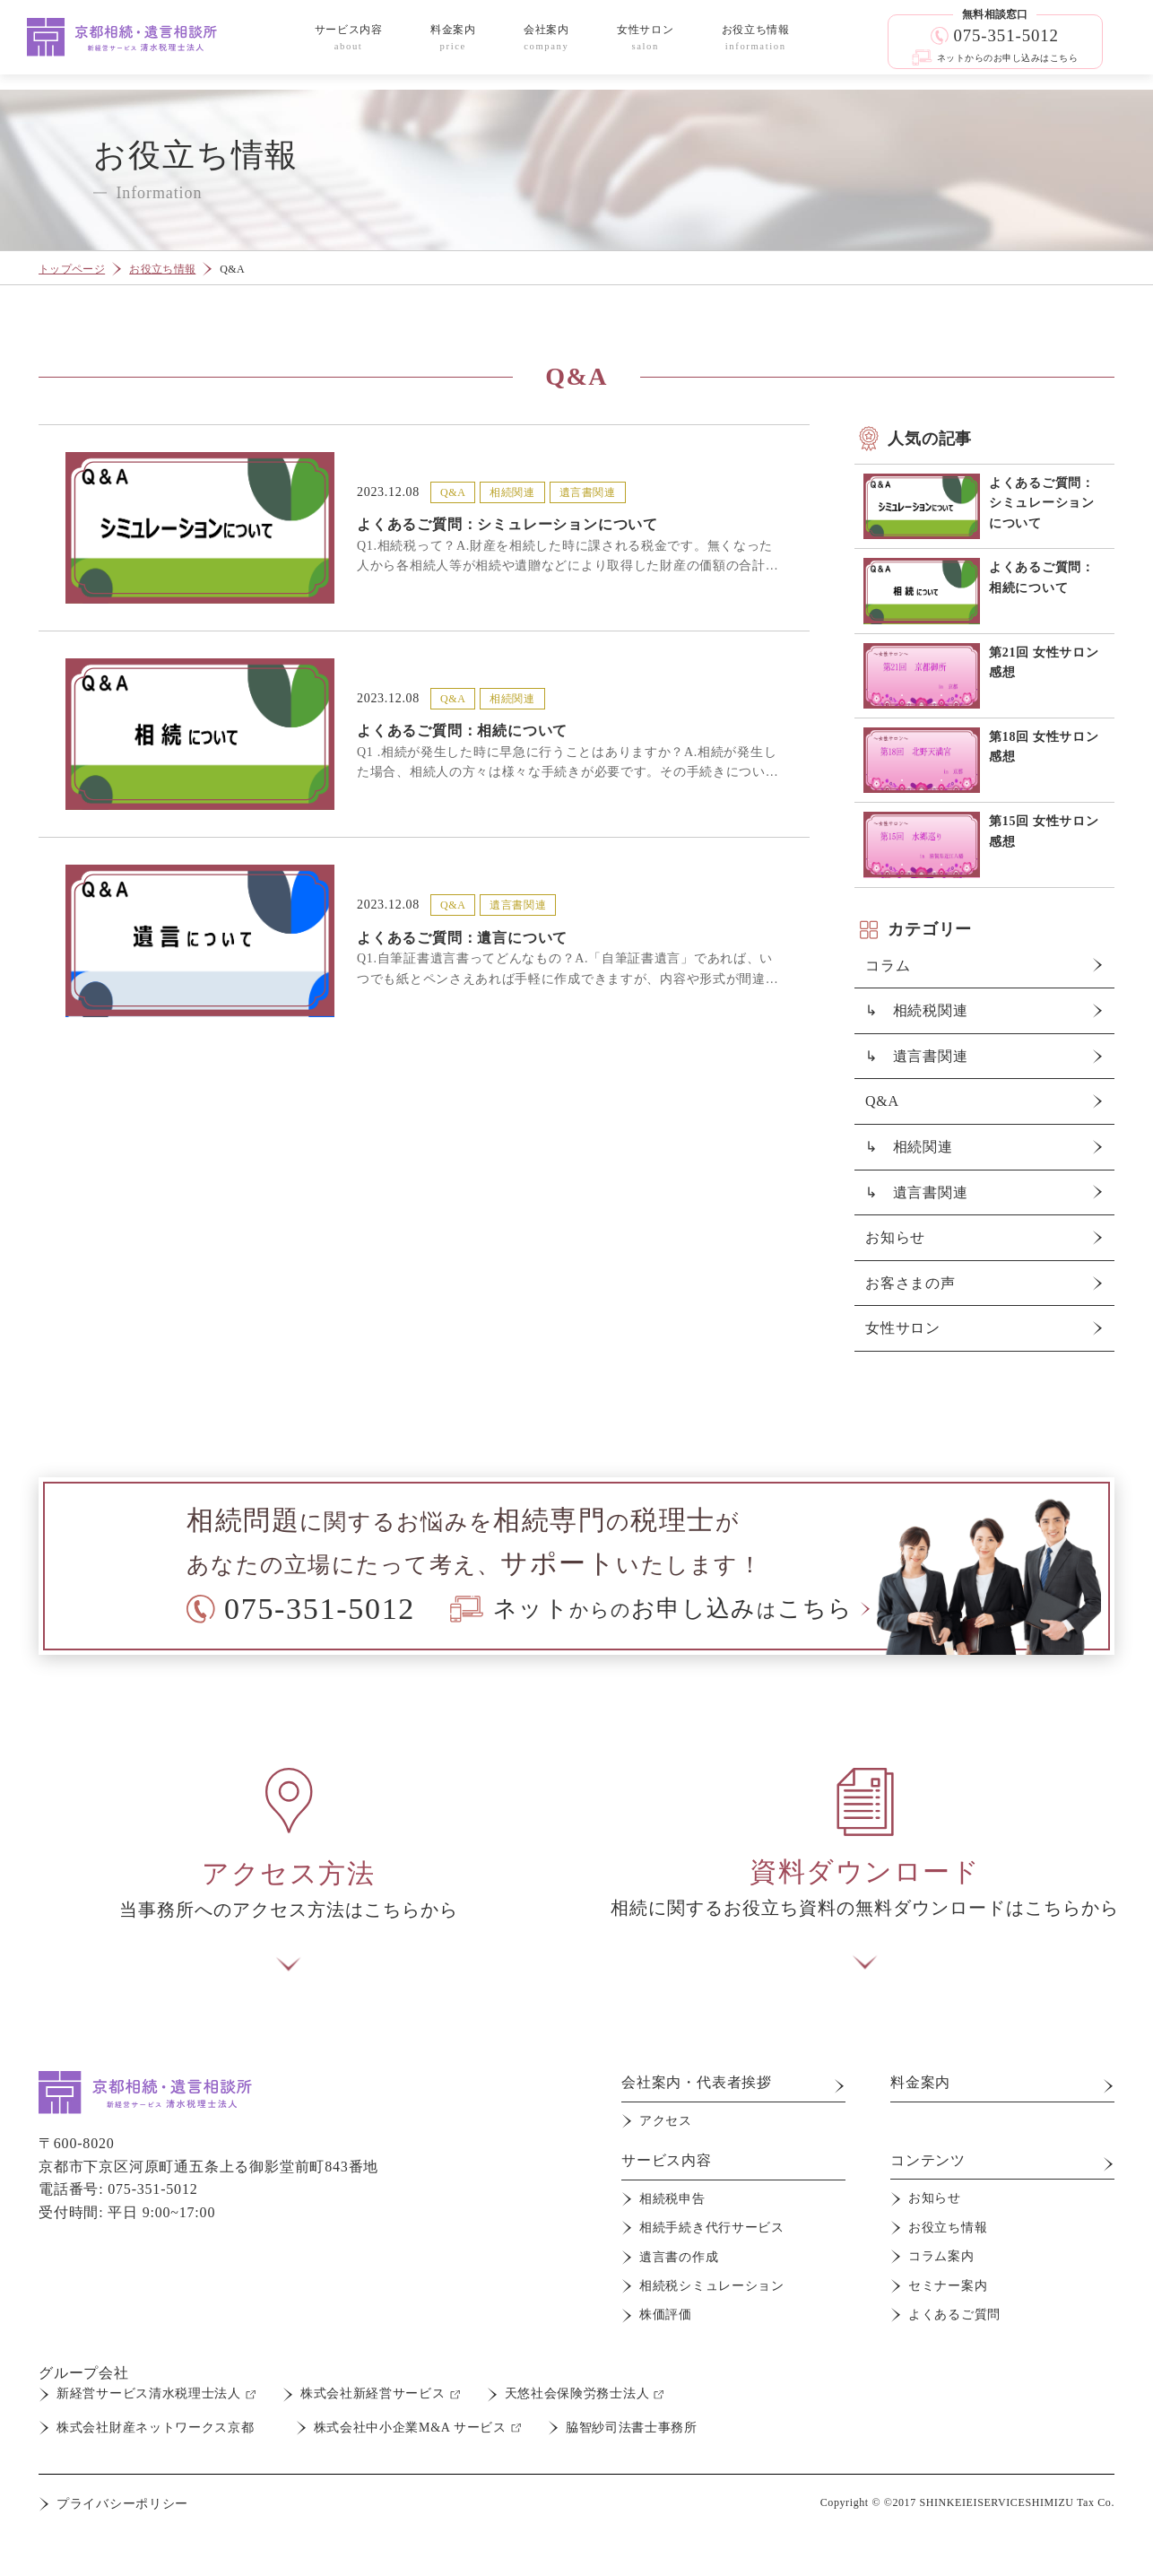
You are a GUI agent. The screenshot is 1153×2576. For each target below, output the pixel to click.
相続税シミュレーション (712, 2286)
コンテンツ (928, 2160)
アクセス (665, 2121)
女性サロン (903, 1328)
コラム (887, 965)
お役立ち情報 (162, 269)
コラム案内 (941, 2256)
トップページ (72, 269)
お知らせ (895, 1237)
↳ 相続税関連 (916, 1010)
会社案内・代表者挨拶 (696, 2082)
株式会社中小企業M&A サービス (410, 2427)
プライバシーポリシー (122, 2504)
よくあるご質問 (954, 2314)
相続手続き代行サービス (712, 2227)
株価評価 (665, 2314)
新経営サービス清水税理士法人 (148, 2393)
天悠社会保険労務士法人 (577, 2393)
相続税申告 (672, 2199)
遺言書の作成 (678, 2257)
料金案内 (920, 2082)
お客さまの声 (910, 1283)
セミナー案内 (947, 2286)
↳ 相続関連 (909, 1146)
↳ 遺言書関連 (916, 1056)
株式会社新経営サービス (373, 2393)
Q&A (882, 1101)
